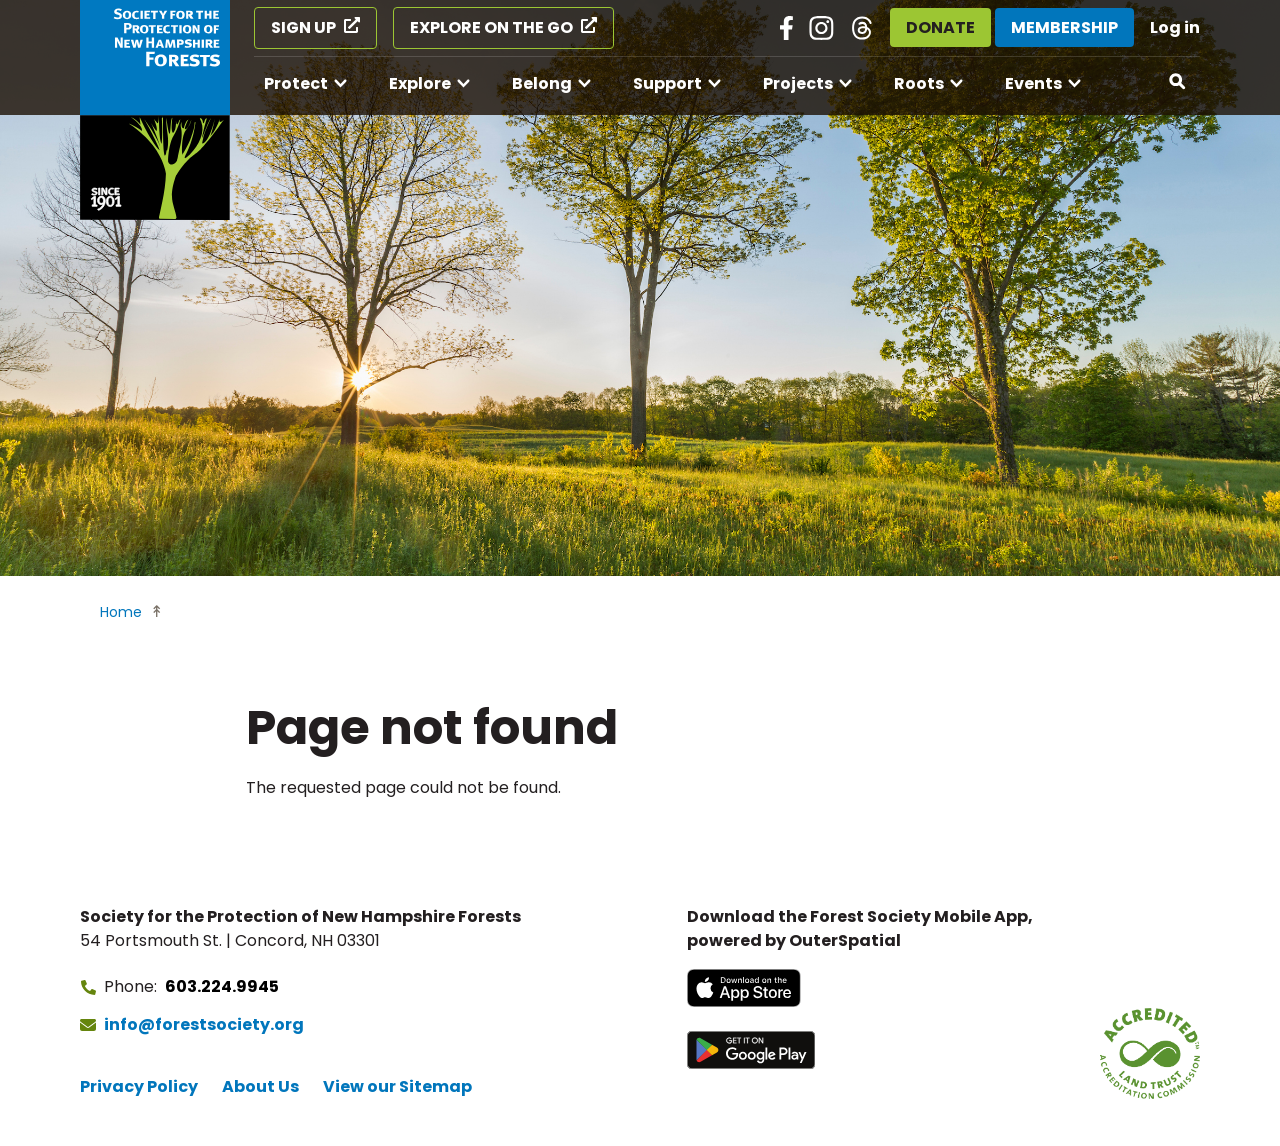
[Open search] (1178, 82)
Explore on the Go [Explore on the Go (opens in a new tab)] (491, 27)
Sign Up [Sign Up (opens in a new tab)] (303, 27)
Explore (420, 83)
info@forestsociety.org (204, 1024)
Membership (1064, 27)
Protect (296, 83)
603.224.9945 (222, 986)
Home (121, 612)
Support (667, 83)
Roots (919, 83)
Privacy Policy (139, 1086)
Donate (940, 27)
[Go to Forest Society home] (155, 110)
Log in (1175, 27)
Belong (542, 83)
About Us (260, 1086)
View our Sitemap (397, 1086)
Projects (798, 83)
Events (1033, 83)
